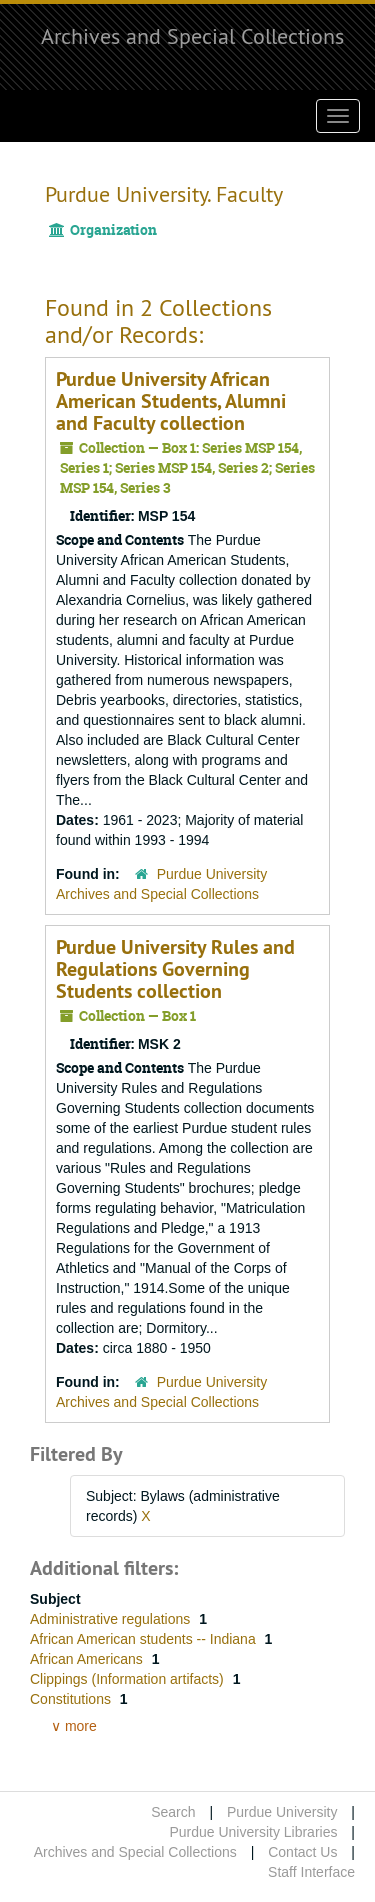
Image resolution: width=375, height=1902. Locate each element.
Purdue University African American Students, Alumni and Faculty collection (171, 401)
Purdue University (282, 1812)
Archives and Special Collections (192, 36)
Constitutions (72, 1699)
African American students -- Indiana (145, 1639)
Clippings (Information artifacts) (129, 1679)
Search (173, 1812)
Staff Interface (311, 1872)
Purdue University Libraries (253, 1832)
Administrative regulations (112, 1619)
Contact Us (302, 1852)
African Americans (88, 1659)
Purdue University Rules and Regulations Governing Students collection (175, 969)
